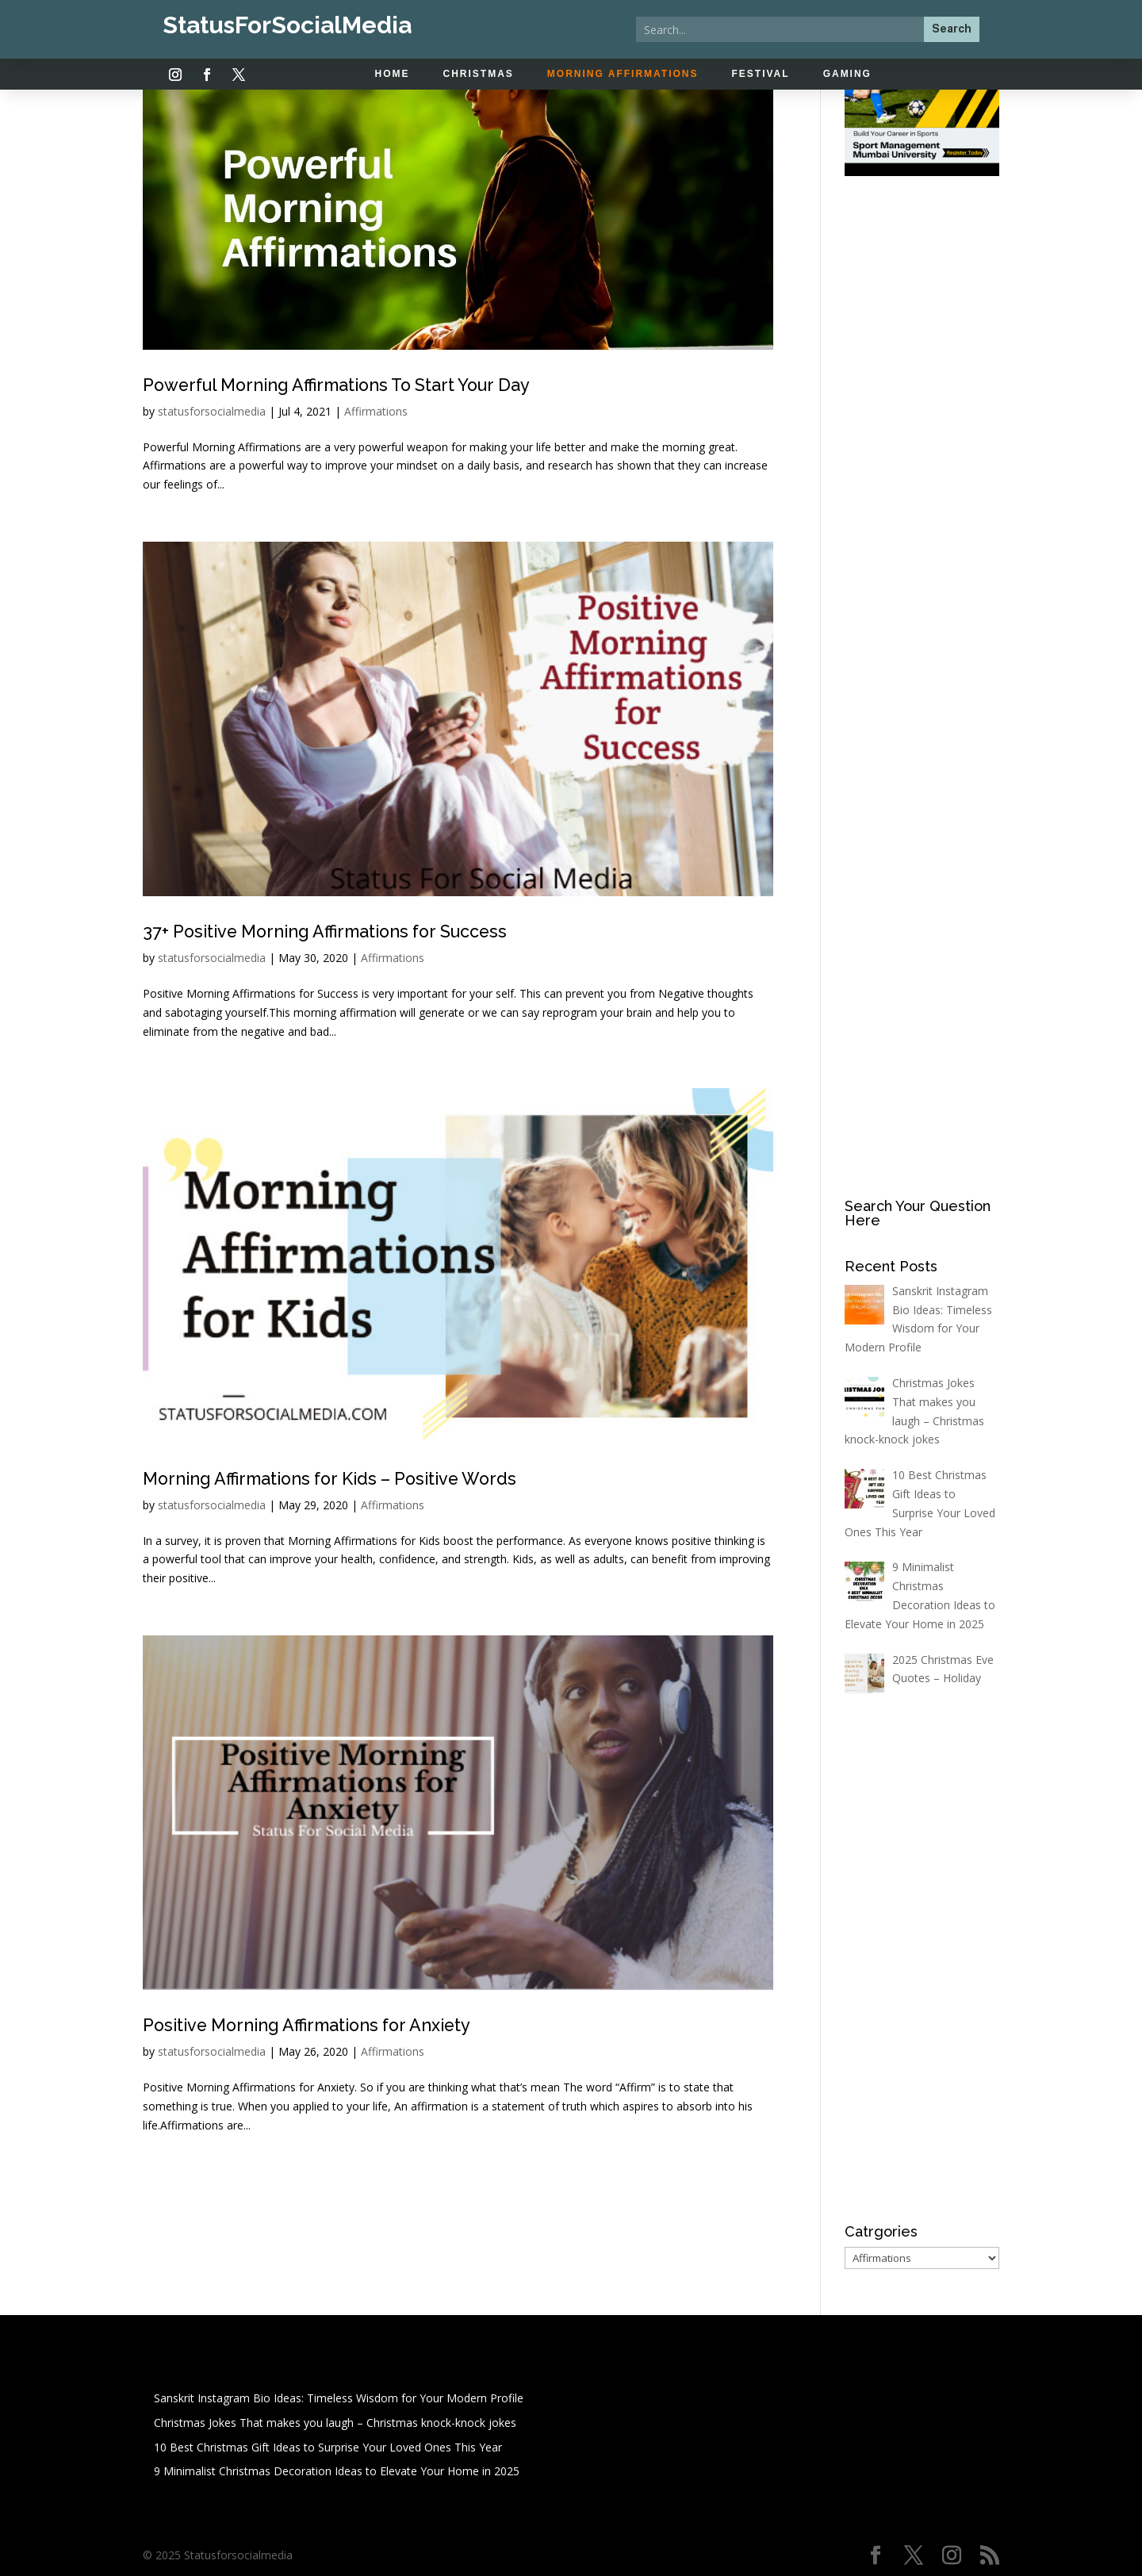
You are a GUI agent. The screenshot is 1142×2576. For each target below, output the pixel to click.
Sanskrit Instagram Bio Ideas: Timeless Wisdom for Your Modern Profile (338, 2397)
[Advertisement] (922, 438)
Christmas (478, 73)
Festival (761, 73)
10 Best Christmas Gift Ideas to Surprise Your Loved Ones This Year (328, 2447)
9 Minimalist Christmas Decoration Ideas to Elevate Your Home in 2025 (336, 2470)
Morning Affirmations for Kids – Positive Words (368, 1477)
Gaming (847, 73)
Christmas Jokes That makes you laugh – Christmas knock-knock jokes (335, 2422)
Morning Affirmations (623, 73)
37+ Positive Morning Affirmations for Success (362, 930)
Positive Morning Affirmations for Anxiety (340, 2024)
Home (392, 73)
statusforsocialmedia (212, 411)
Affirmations (376, 411)
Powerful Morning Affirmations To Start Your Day (376, 384)
